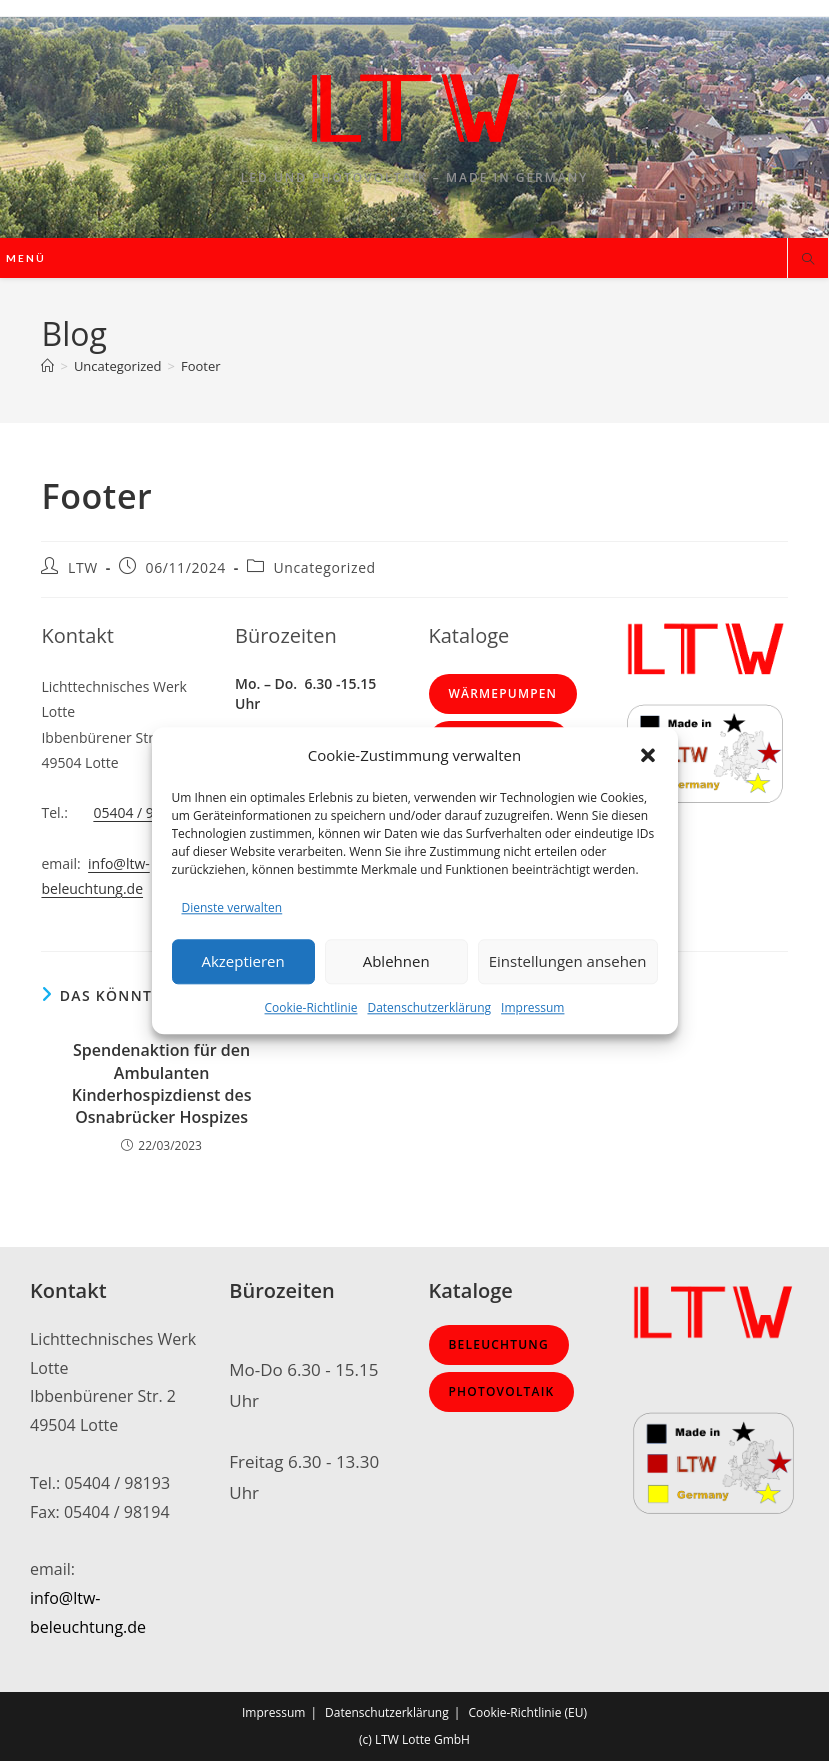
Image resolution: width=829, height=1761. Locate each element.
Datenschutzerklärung (429, 1007)
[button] (648, 755)
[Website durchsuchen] (808, 260)
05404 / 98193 (139, 812)
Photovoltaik (502, 1391)
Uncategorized (325, 567)
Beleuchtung (499, 1344)
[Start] (47, 366)
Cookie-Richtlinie (311, 1007)
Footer (201, 366)
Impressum (532, 1007)
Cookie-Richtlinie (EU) (527, 1712)
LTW (83, 567)
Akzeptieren (242, 962)
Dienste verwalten (232, 907)
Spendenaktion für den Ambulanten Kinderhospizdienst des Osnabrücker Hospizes (162, 1083)
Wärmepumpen (503, 693)
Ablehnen (396, 962)
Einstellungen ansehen (568, 962)
